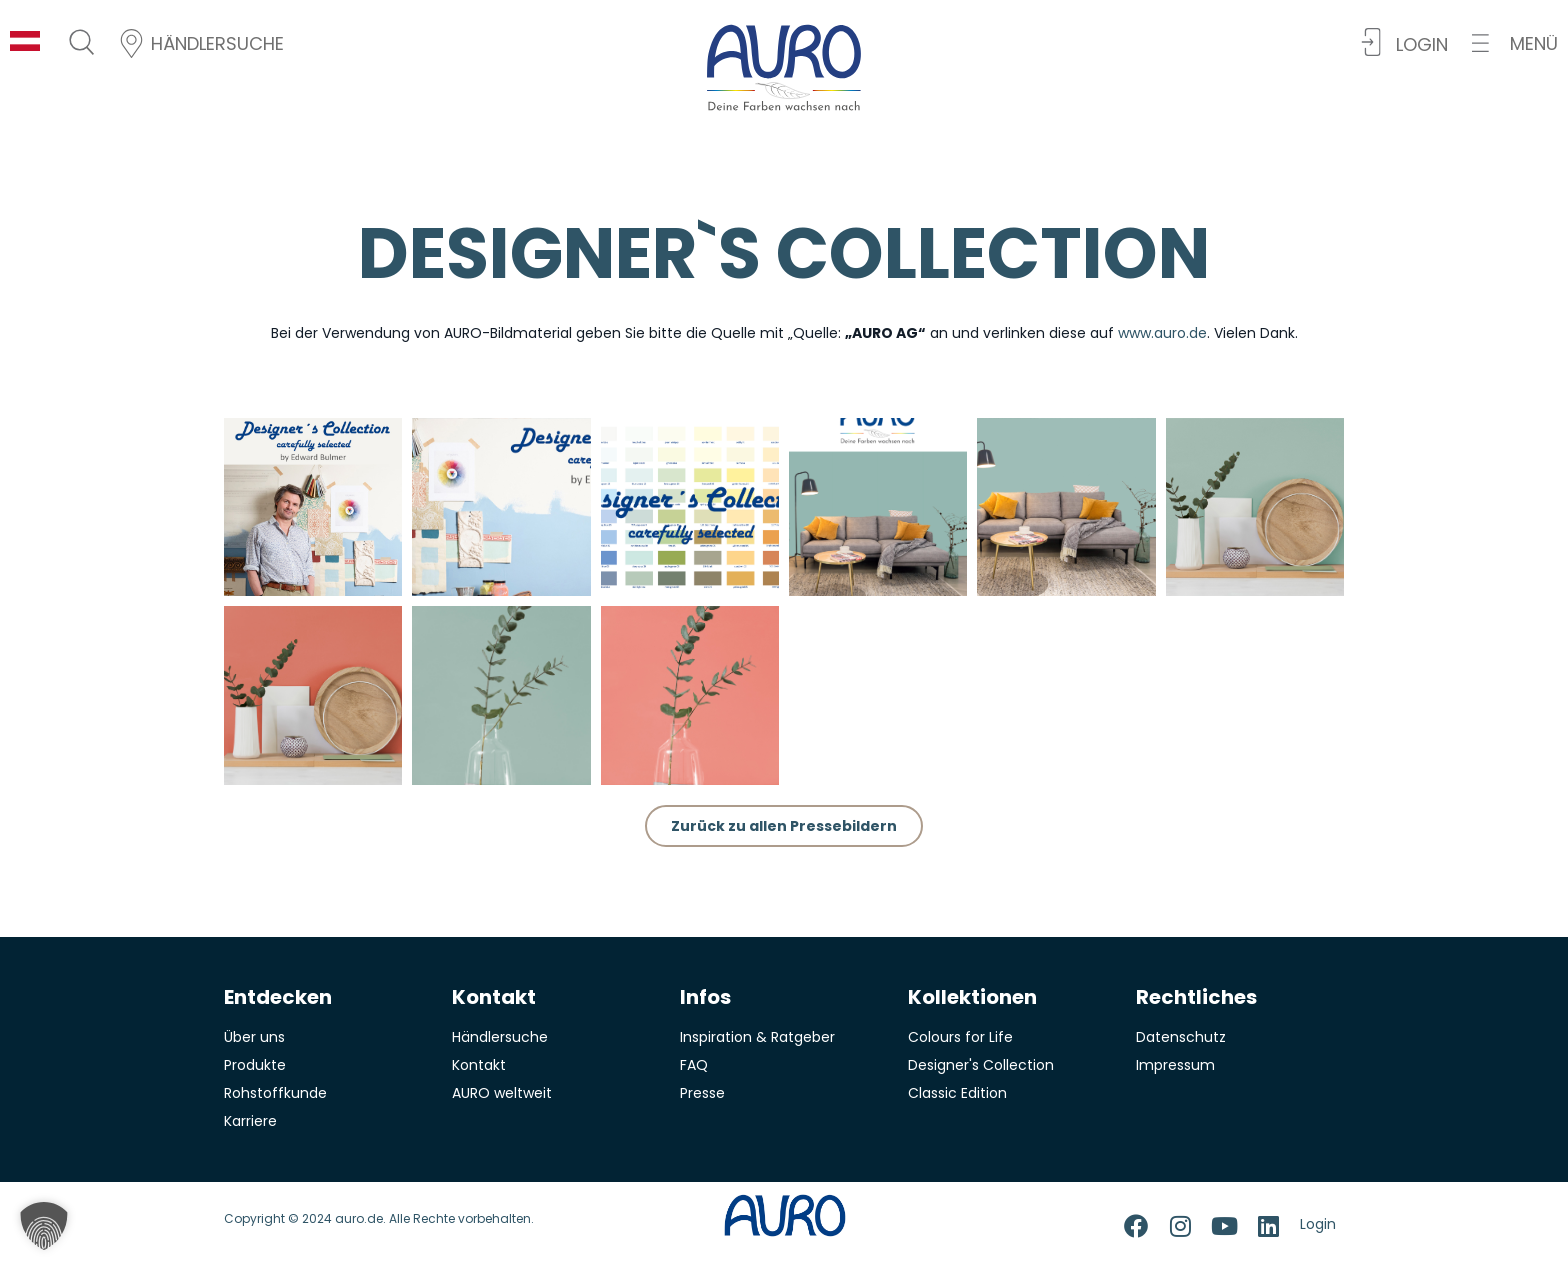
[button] (1515, 43)
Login (1318, 1224)
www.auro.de (1162, 333)
